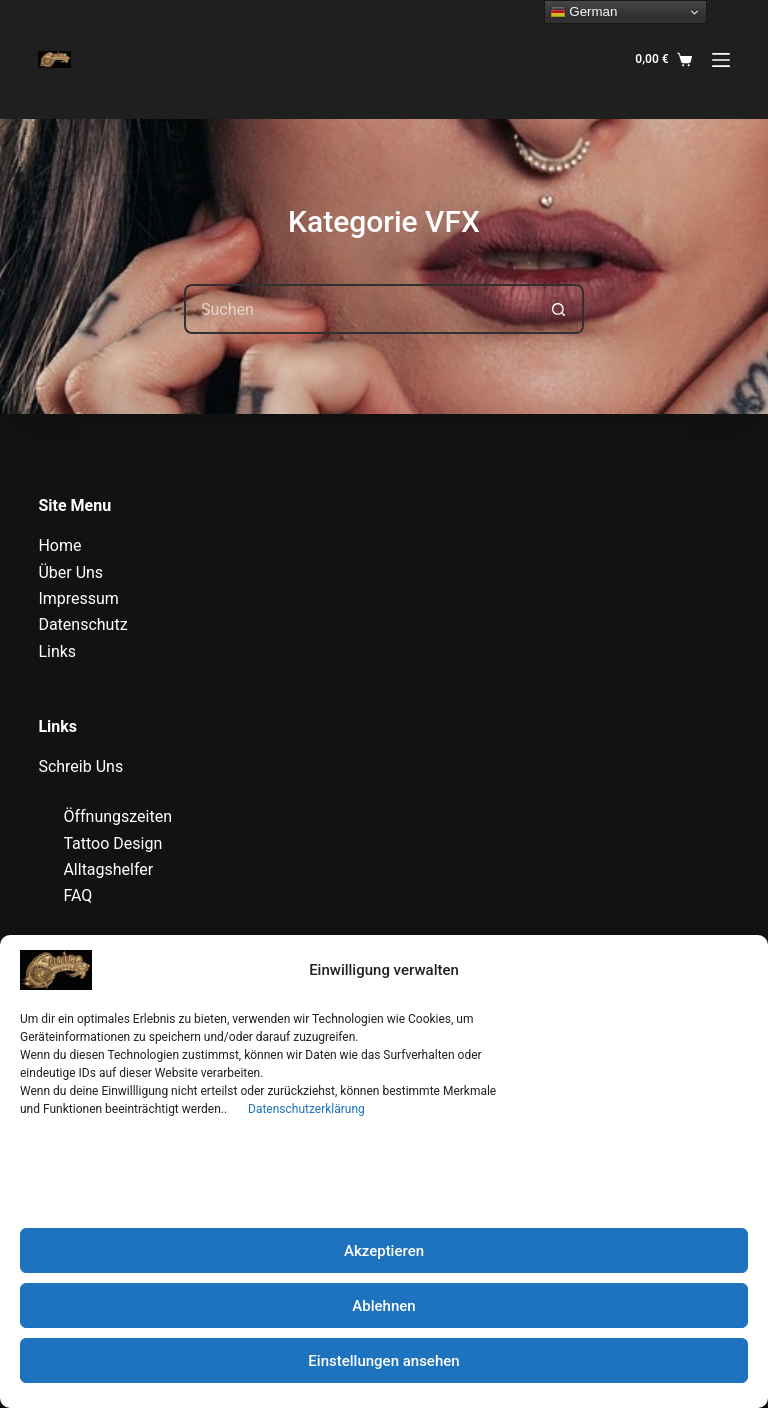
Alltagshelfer (108, 869)
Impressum (78, 598)
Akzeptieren (384, 1251)
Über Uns (70, 572)
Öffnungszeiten (117, 816)
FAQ (77, 895)
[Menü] (721, 60)
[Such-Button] (559, 309)
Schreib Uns (80, 766)
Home (59, 545)
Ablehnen (383, 1306)
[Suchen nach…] (359, 309)
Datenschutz (82, 624)
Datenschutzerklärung (306, 1109)
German (584, 12)
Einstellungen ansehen (383, 1361)
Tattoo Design (112, 843)
